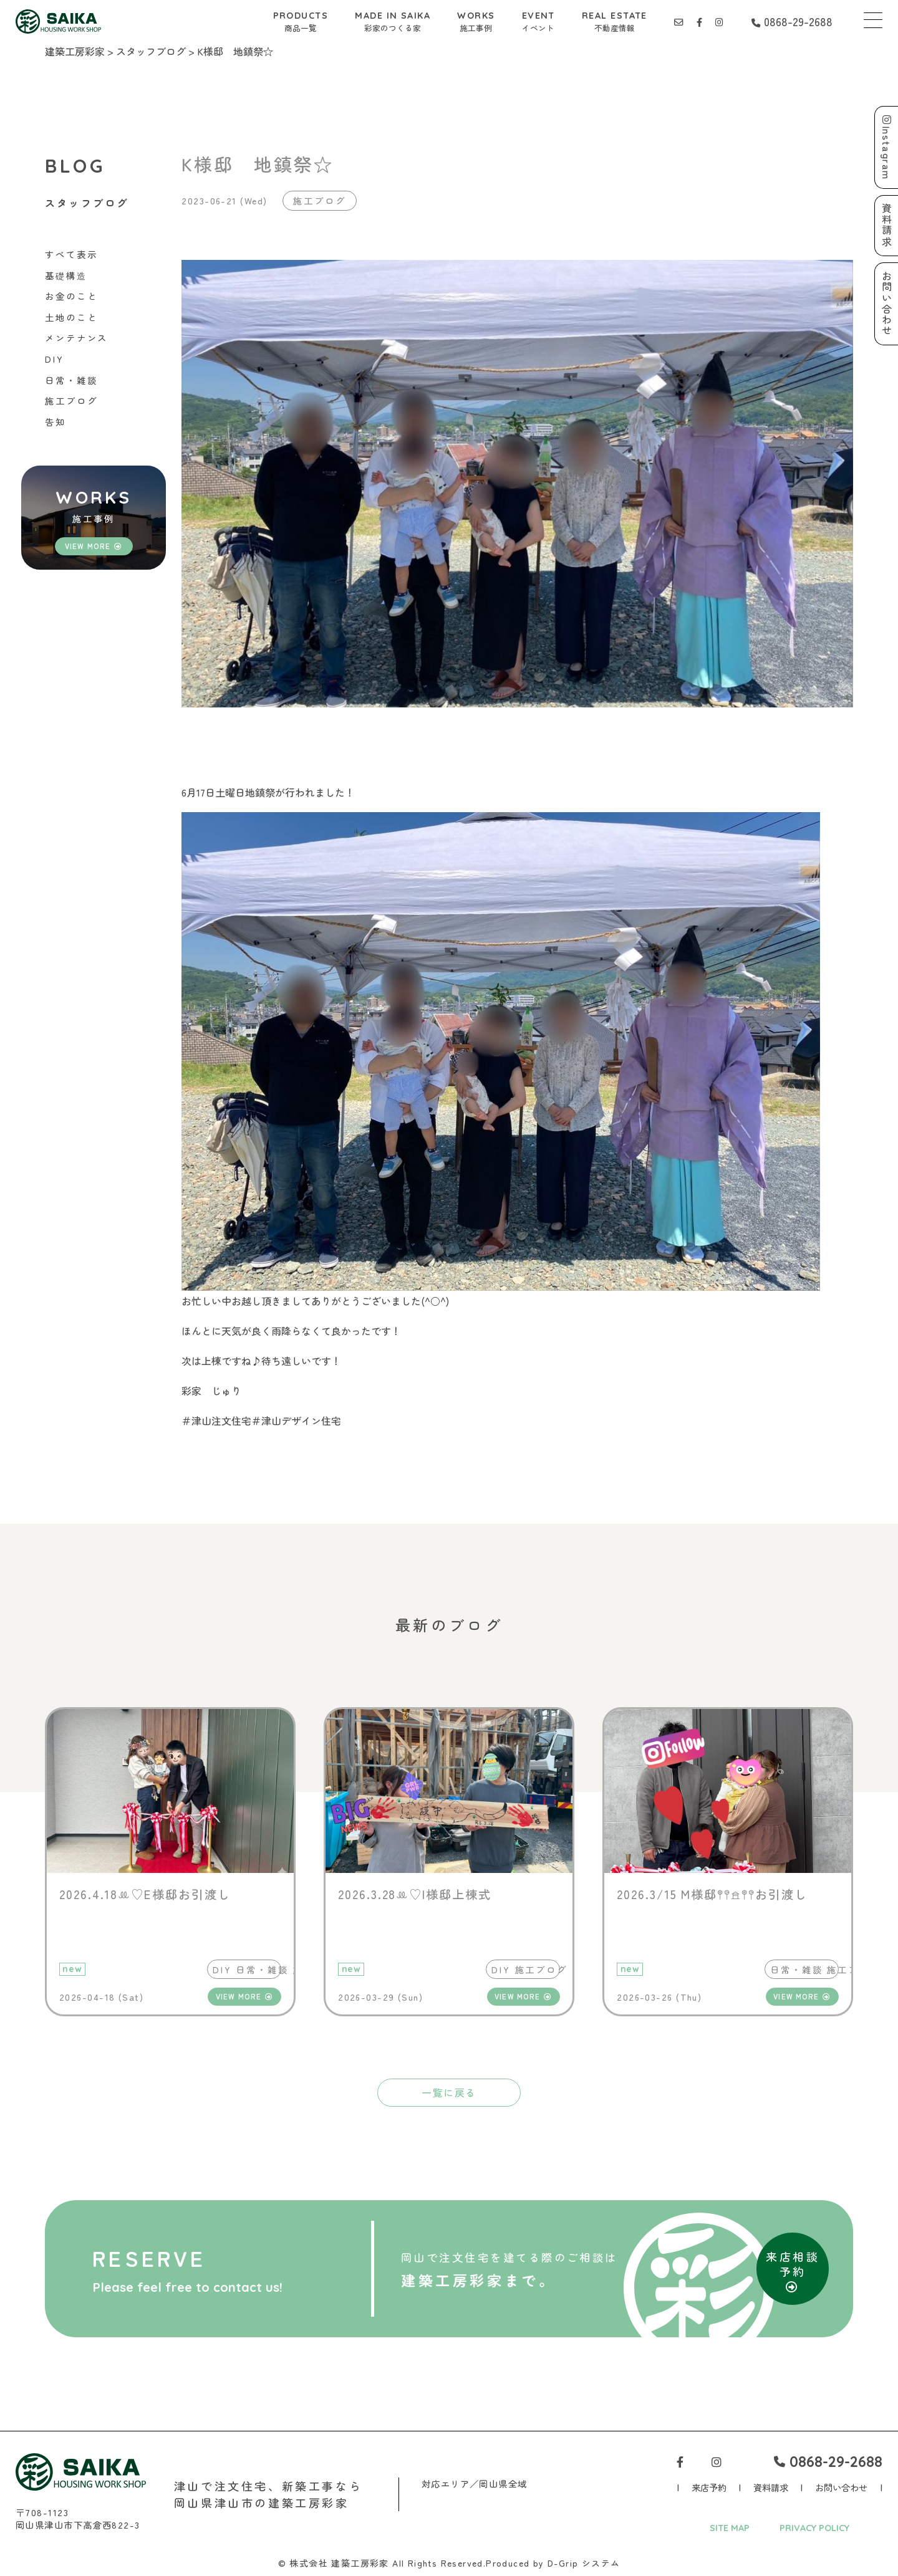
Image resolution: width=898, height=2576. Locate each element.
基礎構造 (66, 275)
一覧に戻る (449, 2092)
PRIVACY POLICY (814, 2528)
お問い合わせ (841, 2487)
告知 (55, 421)
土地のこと (71, 316)
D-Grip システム (584, 2563)
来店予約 (709, 2487)
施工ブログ (71, 400)
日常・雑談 (71, 379)
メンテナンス (76, 337)
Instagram (886, 147)
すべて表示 (71, 254)
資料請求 (770, 2487)
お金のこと (71, 295)
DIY (54, 358)
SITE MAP (730, 2528)
